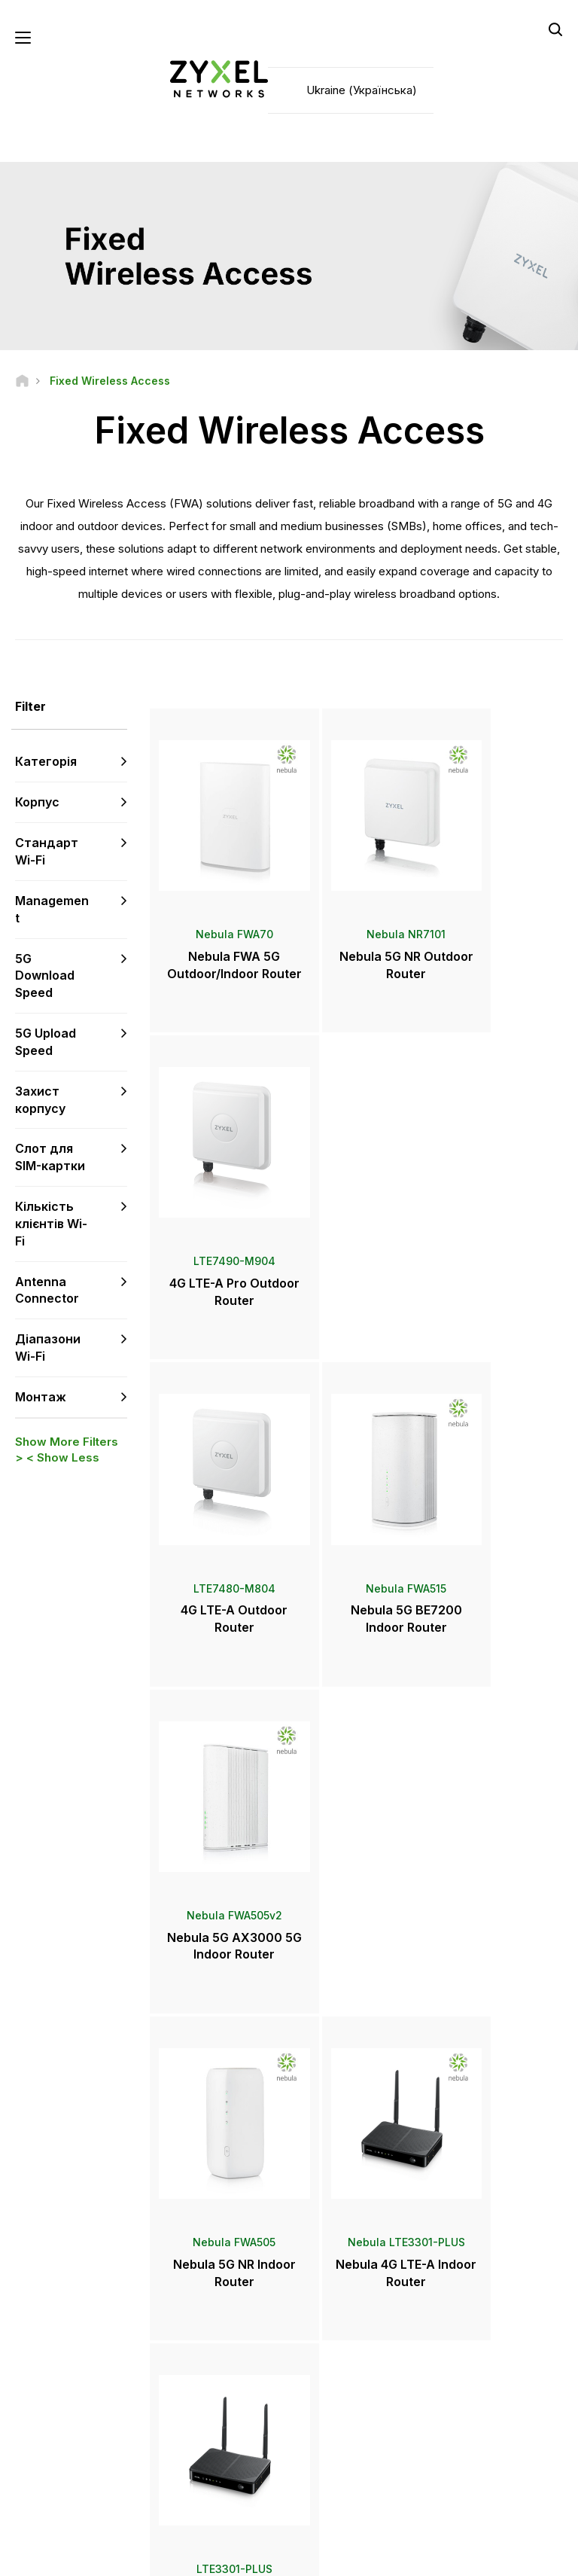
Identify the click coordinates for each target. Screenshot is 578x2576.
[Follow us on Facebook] (35, 2438)
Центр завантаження (227, 2309)
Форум (197, 2284)
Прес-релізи (341, 2320)
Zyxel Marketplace (353, 2259)
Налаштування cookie (501, 2557)
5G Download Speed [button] (45, 977)
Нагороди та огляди (357, 2345)
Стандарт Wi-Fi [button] (46, 853)
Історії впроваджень (491, 2445)
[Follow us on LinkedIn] (113, 2438)
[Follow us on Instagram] (72, 2461)
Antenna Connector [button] (47, 1292)
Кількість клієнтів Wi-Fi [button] (51, 1225)
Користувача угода (223, 2557)
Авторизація (471, 2259)
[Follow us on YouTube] (74, 2438)
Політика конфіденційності (359, 2557)
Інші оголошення (218, 2358)
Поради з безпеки (221, 2334)
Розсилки (333, 2370)
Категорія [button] (46, 763)
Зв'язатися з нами (289, 2146)
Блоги (325, 2395)
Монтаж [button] (40, 1398)
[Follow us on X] (35, 2461)
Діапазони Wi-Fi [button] (48, 1350)
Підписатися (101, 2347)
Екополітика (470, 2420)
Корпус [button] (37, 804)
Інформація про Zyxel (493, 2395)
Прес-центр (348, 2295)
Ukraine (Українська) (361, 91)
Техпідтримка (212, 2259)
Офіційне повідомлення (93, 2557)
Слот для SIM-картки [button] (50, 1159)
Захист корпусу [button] (40, 1101)
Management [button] (52, 911)
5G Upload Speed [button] (45, 1043)
